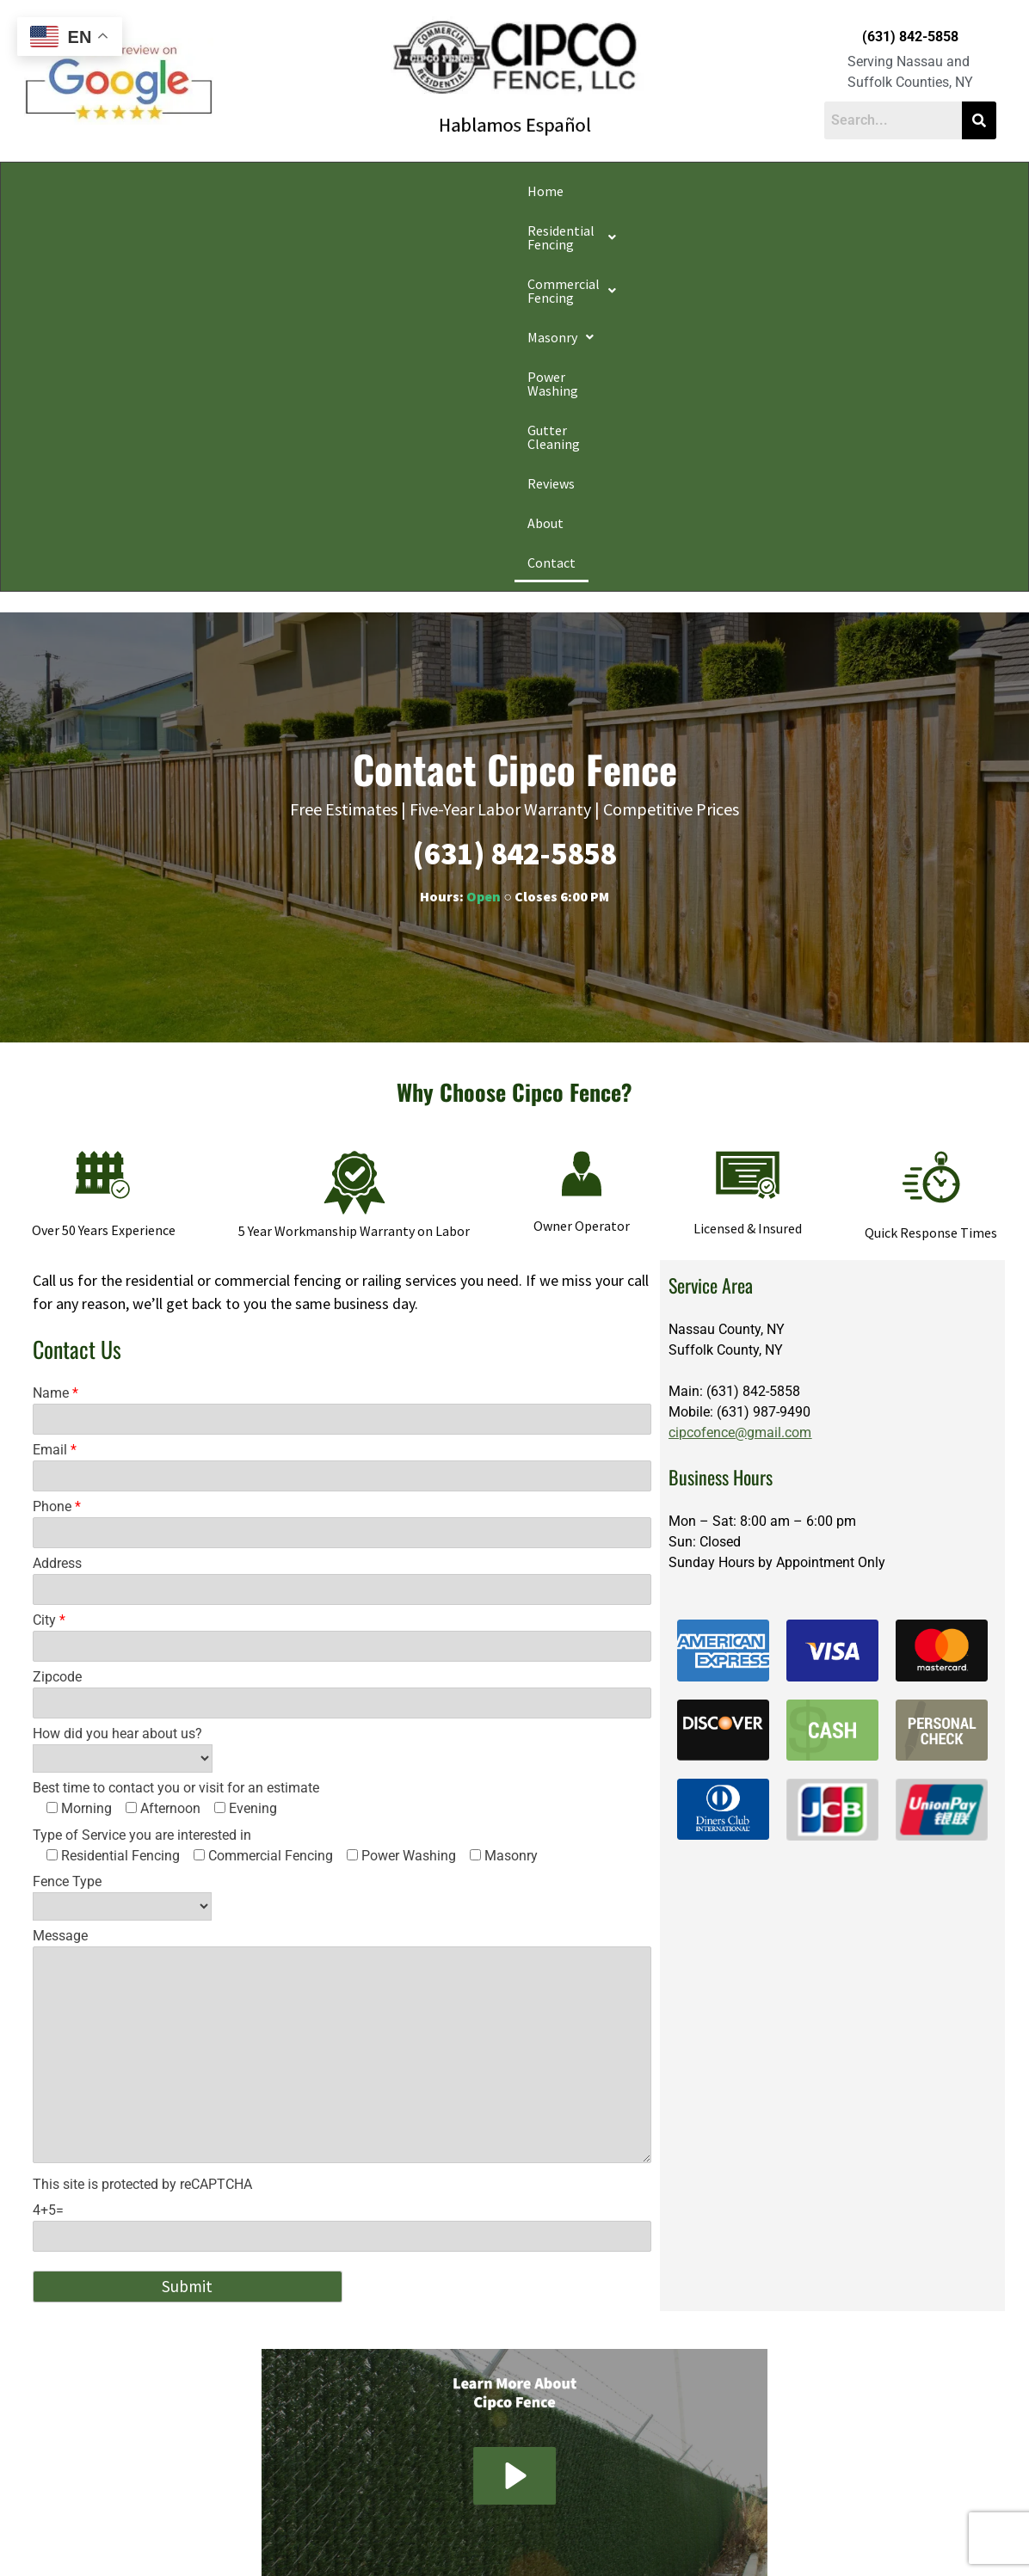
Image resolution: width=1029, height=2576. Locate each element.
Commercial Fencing (355, 191)
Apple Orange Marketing (899, 2556)
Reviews (803, 191)
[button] (194, 191)
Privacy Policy (258, 2536)
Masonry (483, 191)
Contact (939, 191)
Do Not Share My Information (366, 2536)
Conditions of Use (483, 2536)
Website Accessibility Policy (739, 2536)
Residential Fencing (194, 191)
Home (84, 191)
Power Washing (587, 191)
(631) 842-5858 (910, 36)
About (871, 191)
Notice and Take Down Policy (601, 2536)
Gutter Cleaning (706, 191)
